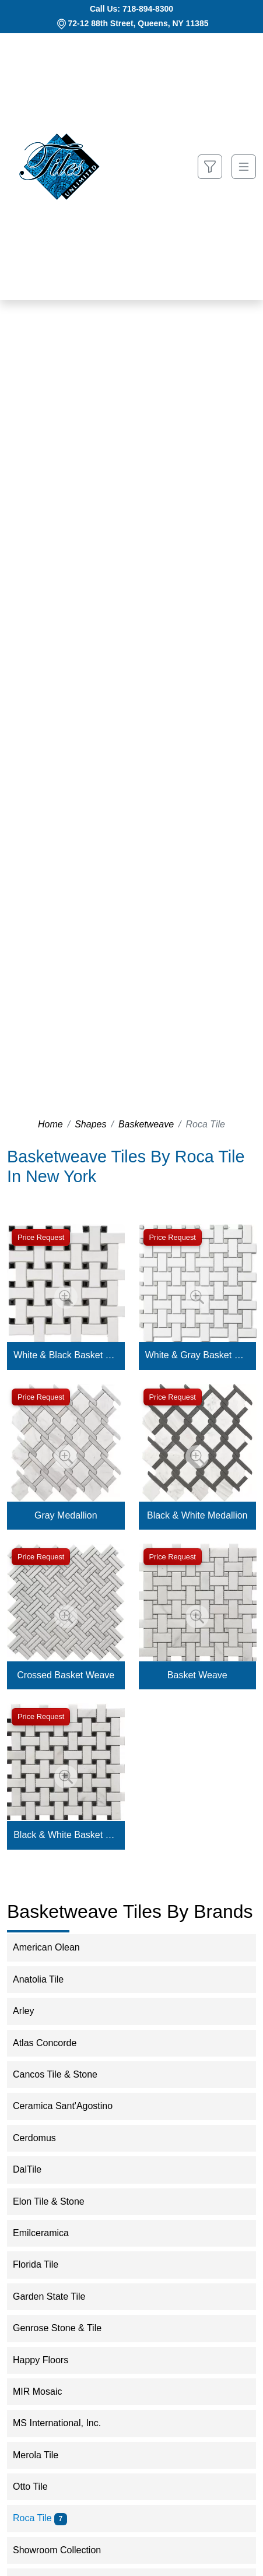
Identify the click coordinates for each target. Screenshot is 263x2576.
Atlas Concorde (52, 2043)
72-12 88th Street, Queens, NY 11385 (138, 23)
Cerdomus (44, 2138)
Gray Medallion (65, 1515)
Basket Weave (197, 1675)
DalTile (37, 2169)
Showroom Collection (66, 2550)
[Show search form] (210, 167)
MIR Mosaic (45, 2391)
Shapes (90, 1124)
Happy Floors (50, 2360)
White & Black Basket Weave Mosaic (65, 1355)
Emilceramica (50, 2233)
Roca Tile (40, 2518)
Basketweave (146, 1124)
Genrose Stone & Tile (65, 2328)
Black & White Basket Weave (65, 1835)
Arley (33, 2011)
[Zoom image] (66, 1297)
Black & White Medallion (197, 1515)
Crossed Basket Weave (65, 1675)
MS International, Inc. (64, 2423)
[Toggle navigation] (244, 167)
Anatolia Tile (48, 1979)
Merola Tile (43, 2455)
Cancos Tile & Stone (65, 2074)
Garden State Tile (58, 2296)
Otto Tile (40, 2486)
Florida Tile (43, 2264)
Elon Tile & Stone (58, 2201)
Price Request (40, 1237)
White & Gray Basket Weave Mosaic (197, 1355)
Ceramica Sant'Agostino (70, 2106)
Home (50, 1124)
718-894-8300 (147, 8)
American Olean (54, 1947)
